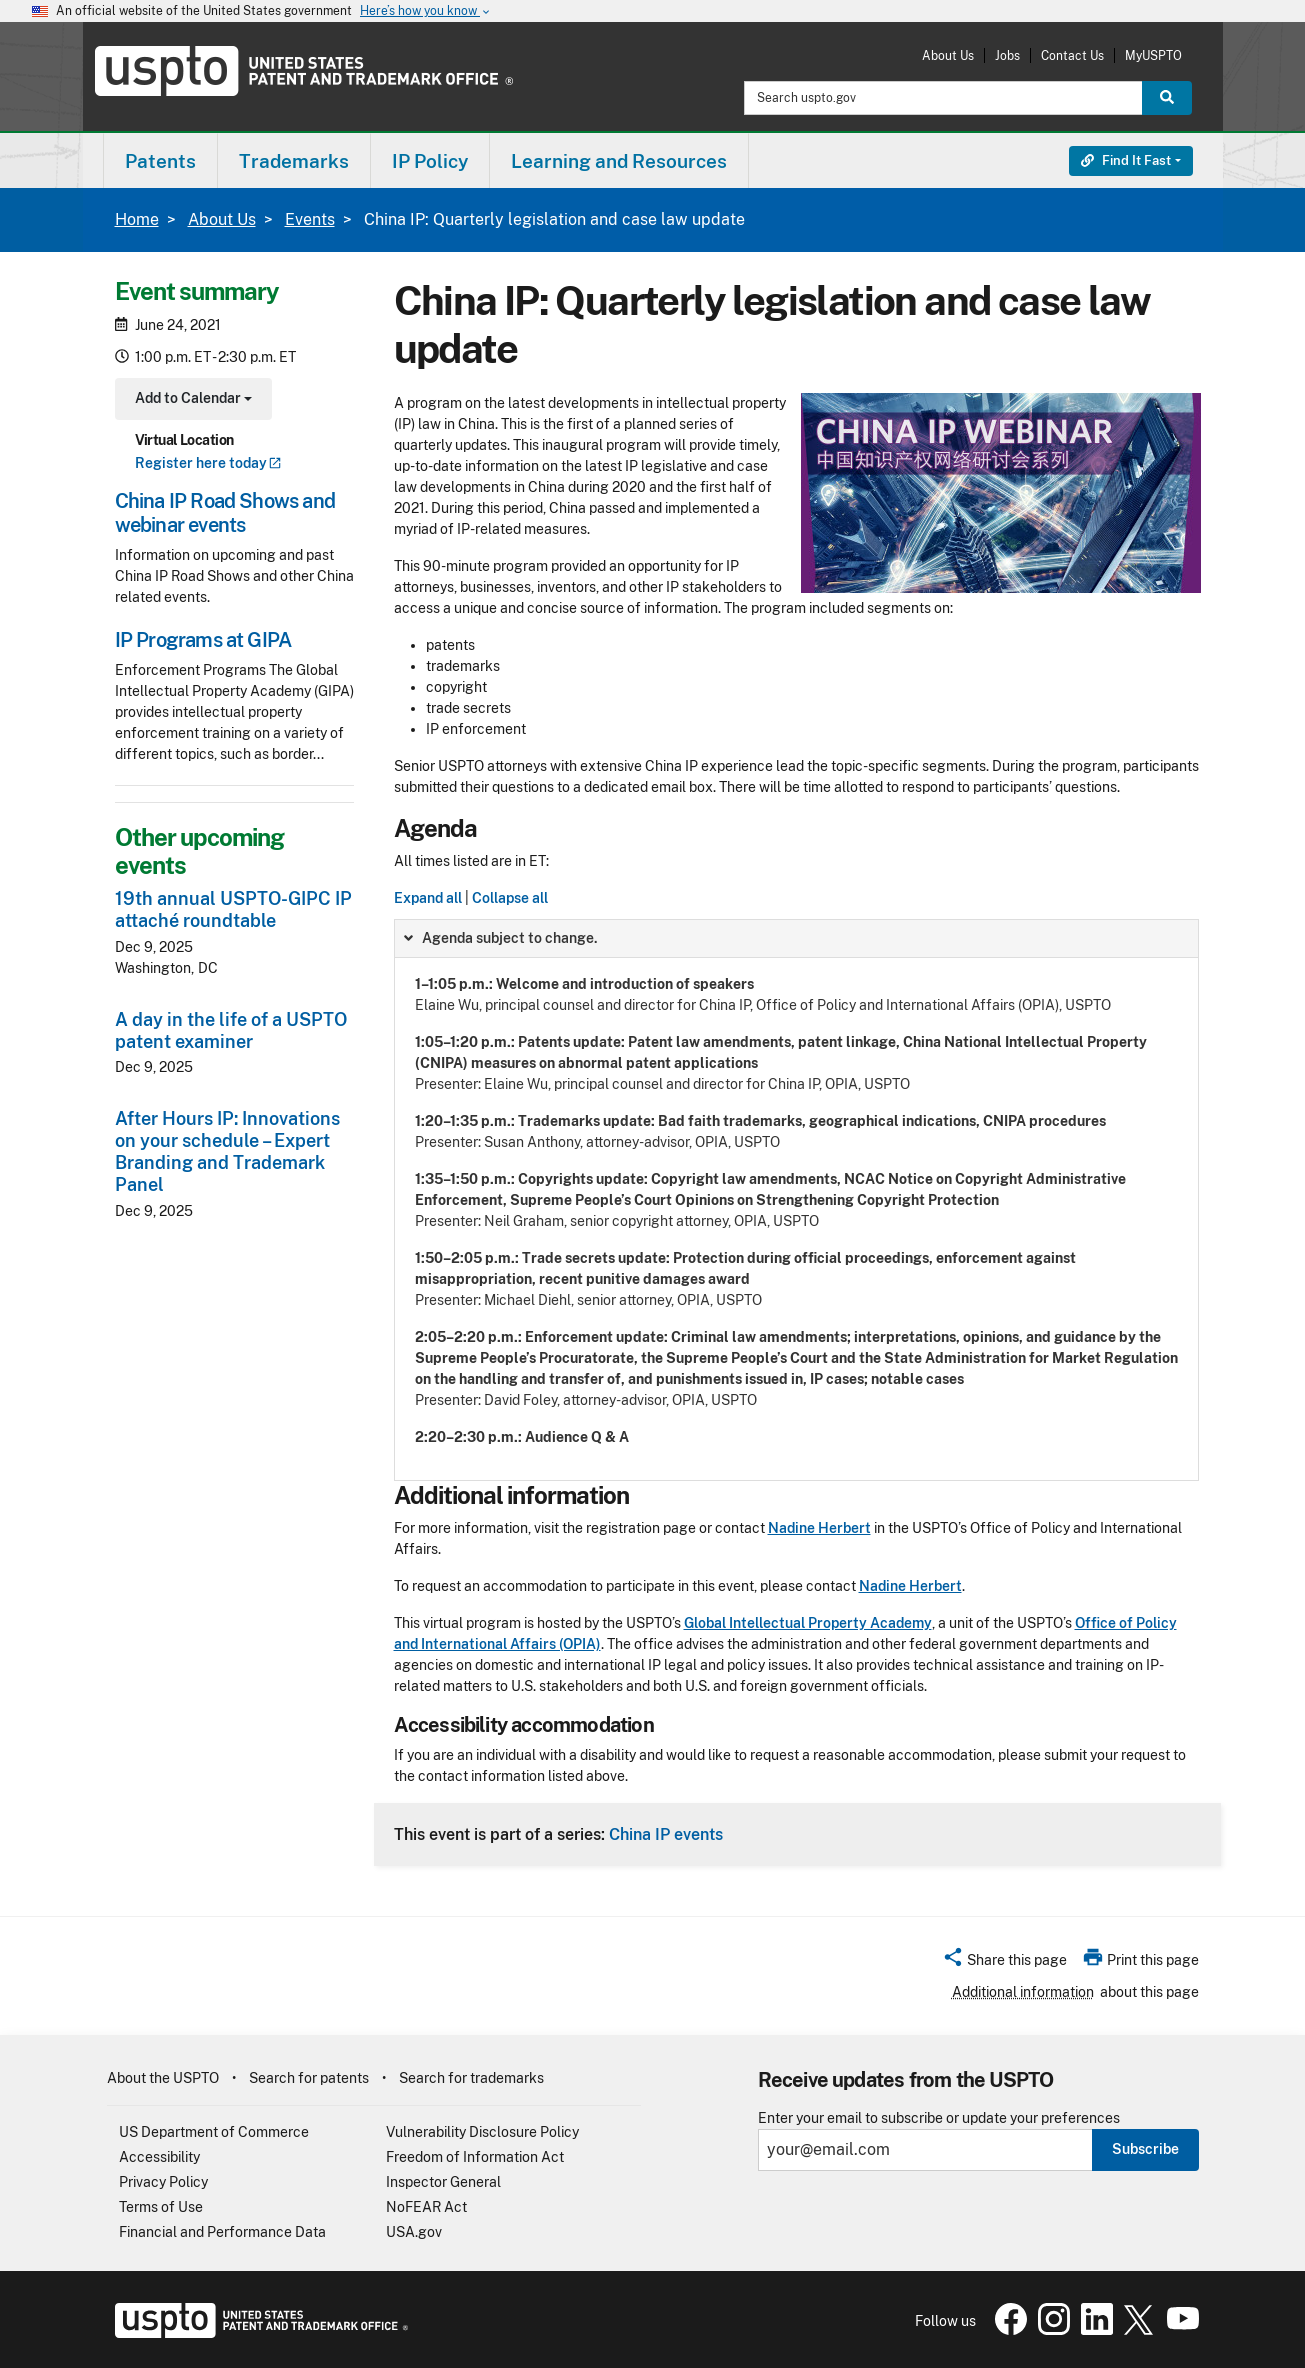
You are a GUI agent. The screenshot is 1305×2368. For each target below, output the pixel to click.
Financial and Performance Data (222, 2232)
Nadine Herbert (819, 1528)
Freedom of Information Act (475, 2157)
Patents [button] (160, 161)
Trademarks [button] (294, 161)
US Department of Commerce (214, 2132)
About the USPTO (163, 2078)
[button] (1004, 1963)
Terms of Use (161, 2207)
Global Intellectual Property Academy (808, 1623)
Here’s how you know (426, 11)
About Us (948, 55)
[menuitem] (160, 160)
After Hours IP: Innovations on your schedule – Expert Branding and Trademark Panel (227, 1151)
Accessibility (159, 2157)
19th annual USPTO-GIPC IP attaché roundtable (233, 909)
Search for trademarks (471, 2078)
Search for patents (309, 2078)
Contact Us (1072, 55)
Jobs (1007, 55)
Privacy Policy (163, 2182)
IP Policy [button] (430, 161)
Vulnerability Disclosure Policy (482, 2132)
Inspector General (443, 2182)
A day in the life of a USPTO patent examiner (231, 1030)
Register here (208, 463)
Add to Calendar (191, 400)
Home (137, 219)
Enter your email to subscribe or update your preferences (939, 2118)
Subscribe (1145, 2149)
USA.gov (414, 2232)
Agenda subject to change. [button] (499, 938)
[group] (796, 1200)
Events (310, 219)
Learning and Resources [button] (619, 161)
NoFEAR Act (426, 2207)
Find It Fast (1126, 160)
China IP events (666, 1834)
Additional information (1023, 1992)
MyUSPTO (1153, 55)
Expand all (428, 898)
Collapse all (510, 898)
